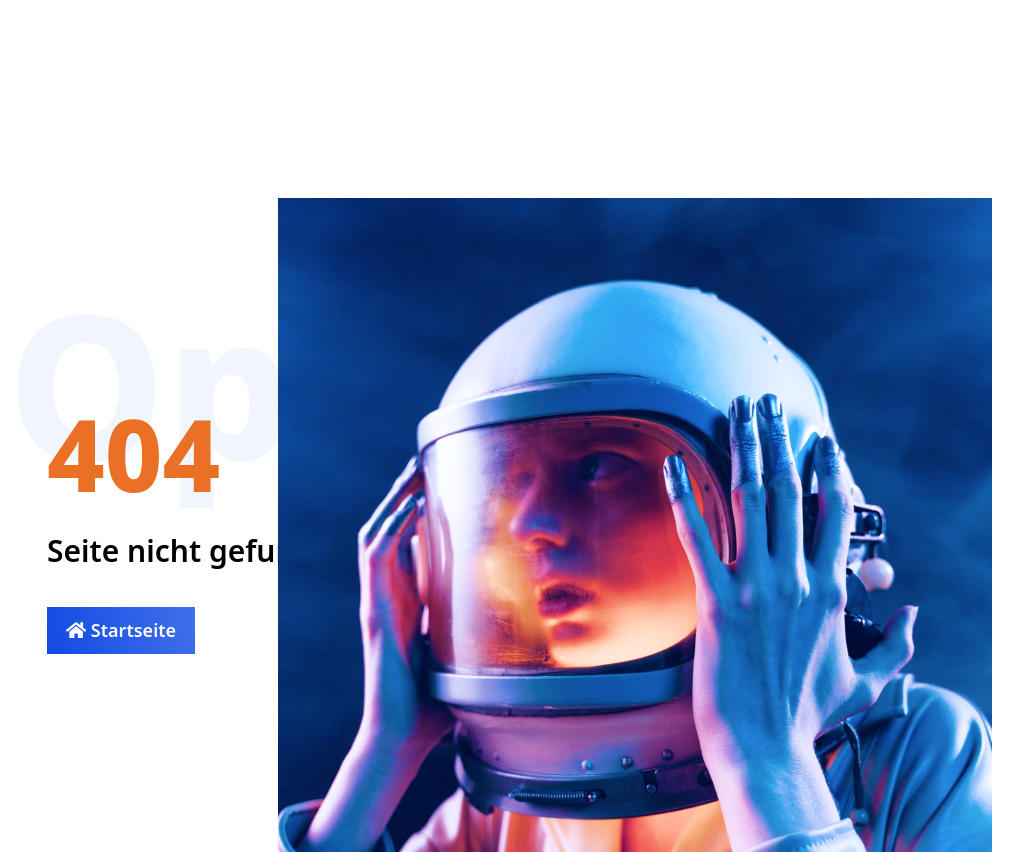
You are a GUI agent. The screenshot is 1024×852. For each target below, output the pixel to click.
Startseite (121, 630)
